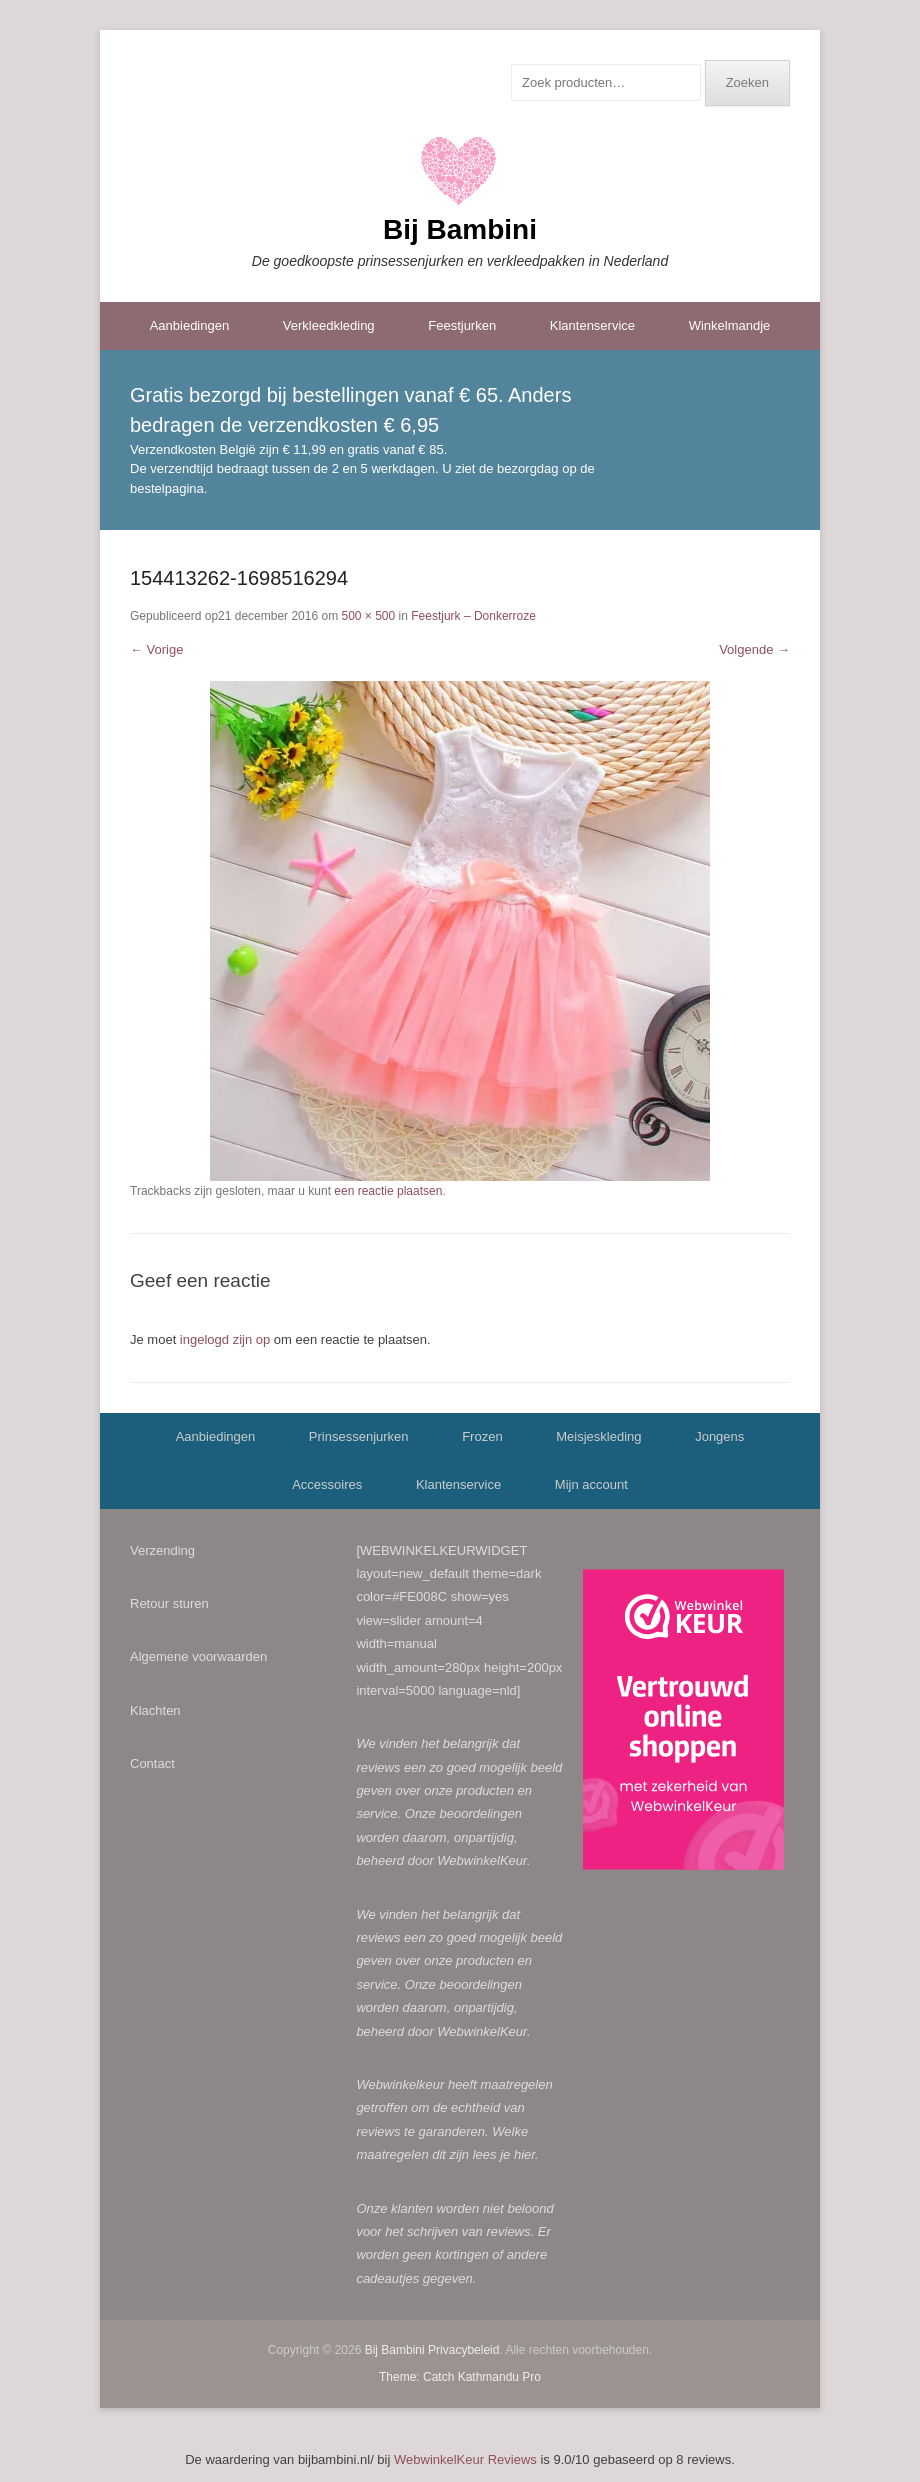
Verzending (162, 1550)
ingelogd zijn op (225, 1339)
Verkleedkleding (329, 325)
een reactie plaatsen (388, 1191)
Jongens (719, 1436)
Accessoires (327, 1484)
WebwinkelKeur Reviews (465, 2459)
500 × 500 (368, 616)
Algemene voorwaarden (198, 1656)
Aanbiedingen (190, 325)
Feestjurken (462, 325)
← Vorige (156, 649)
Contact (152, 1763)
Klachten (155, 1710)
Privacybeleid (463, 2350)
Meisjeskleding (598, 1436)
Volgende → (754, 649)
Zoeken (747, 82)
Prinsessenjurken (359, 1436)
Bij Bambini (460, 229)
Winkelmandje (730, 325)
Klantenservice (592, 325)
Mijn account (591, 1484)
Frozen (482, 1436)
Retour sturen (169, 1603)
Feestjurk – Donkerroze (473, 616)
